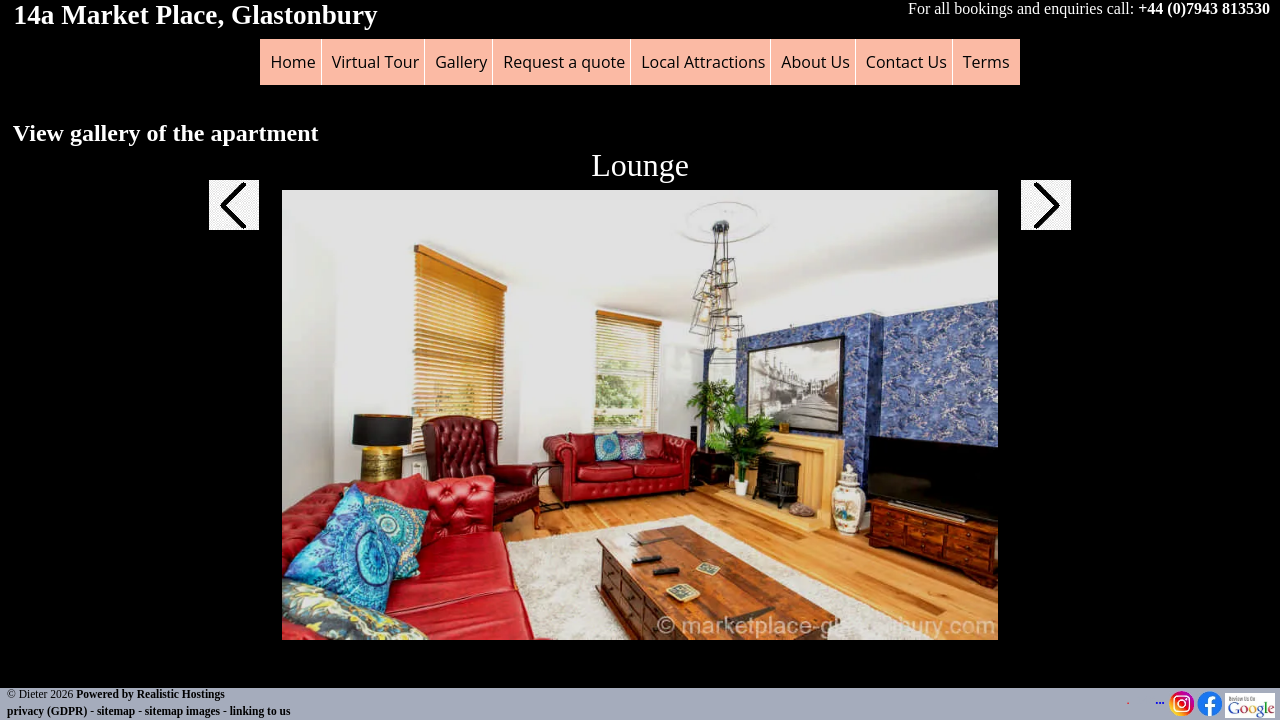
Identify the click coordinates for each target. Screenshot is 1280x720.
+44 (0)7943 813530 (1204, 8)
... (1160, 700)
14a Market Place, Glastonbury (196, 15)
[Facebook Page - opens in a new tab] (1209, 712)
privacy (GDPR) (47, 711)
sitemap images (182, 711)
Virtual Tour (376, 62)
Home (292, 62)
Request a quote (564, 62)
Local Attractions (703, 62)
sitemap (116, 711)
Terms (986, 62)
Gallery (461, 62)
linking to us (260, 711)
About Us (815, 62)
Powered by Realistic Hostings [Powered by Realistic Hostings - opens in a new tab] (150, 694)
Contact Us (906, 62)
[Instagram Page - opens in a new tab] (1181, 712)
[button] (234, 216)
